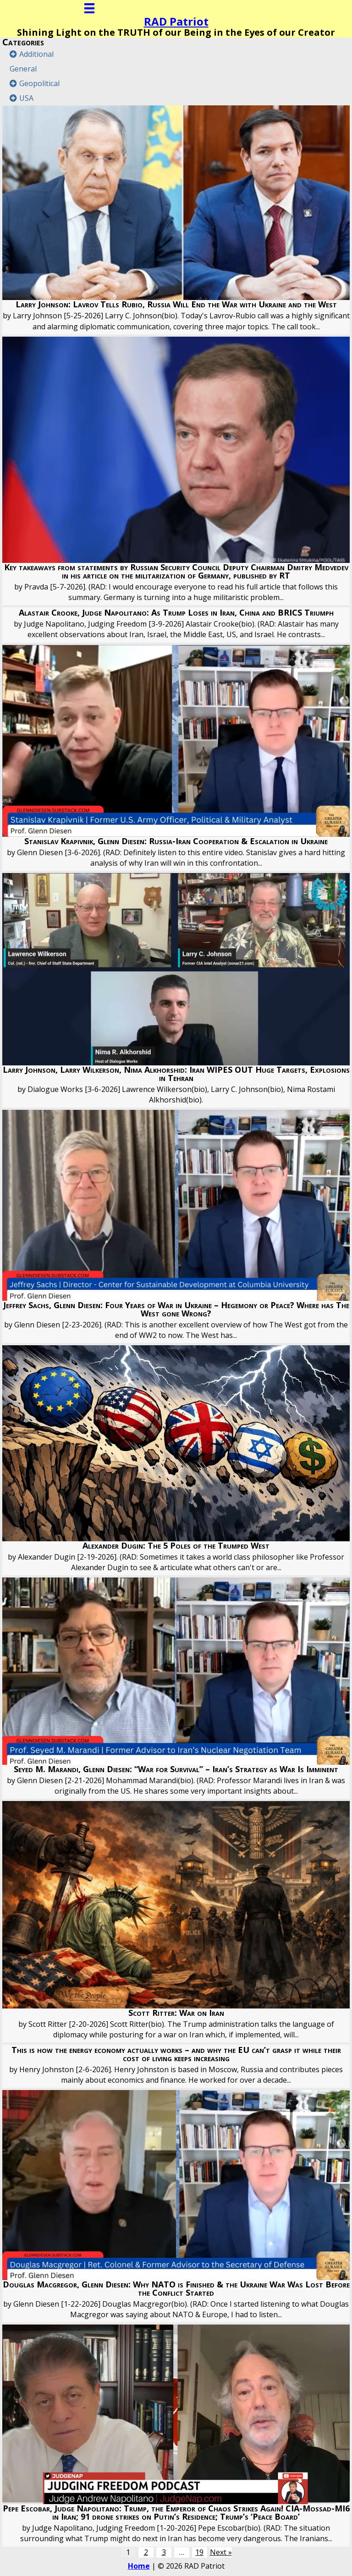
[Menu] (89, 8)
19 (199, 2552)
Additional (36, 54)
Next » (221, 2552)
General (23, 69)
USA (26, 98)
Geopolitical (39, 83)
